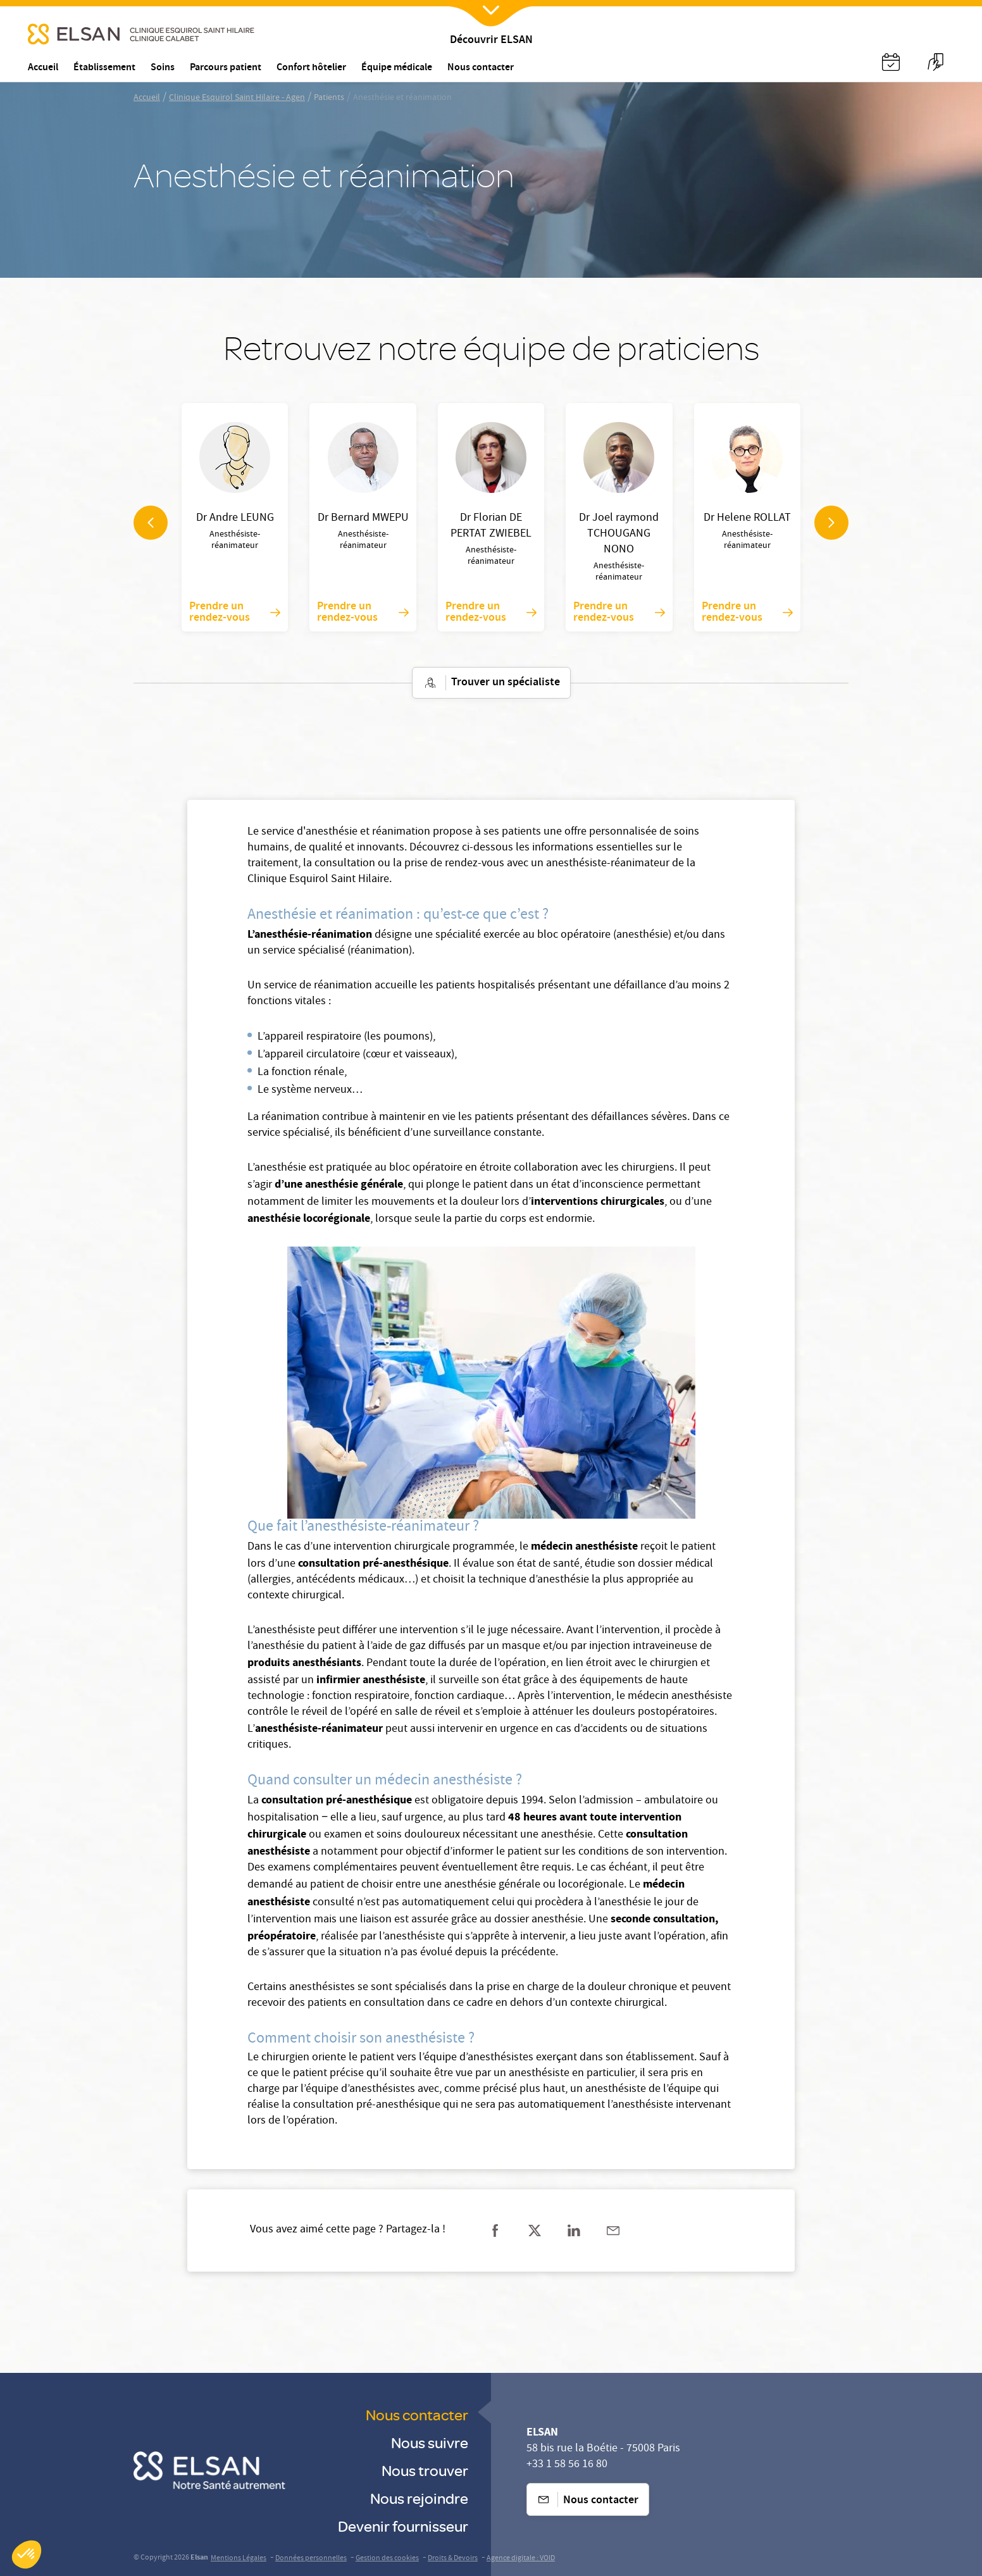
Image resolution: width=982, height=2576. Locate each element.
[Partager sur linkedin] (574, 2230)
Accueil (147, 98)
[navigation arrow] (151, 523)
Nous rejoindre (419, 2498)
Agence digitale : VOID (521, 2559)
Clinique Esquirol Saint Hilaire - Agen (237, 98)
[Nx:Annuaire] (891, 62)
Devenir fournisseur (403, 2526)
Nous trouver (425, 2470)
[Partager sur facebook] (495, 2230)
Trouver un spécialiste (491, 683)
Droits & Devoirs (453, 2559)
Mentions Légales (238, 2559)
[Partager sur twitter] (534, 2230)
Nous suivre (429, 2442)
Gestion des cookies (387, 2559)
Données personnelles (311, 2559)
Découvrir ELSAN (491, 41)
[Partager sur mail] (613, 2230)
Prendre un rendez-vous (234, 612)
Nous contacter (417, 2414)
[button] (26, 2554)
